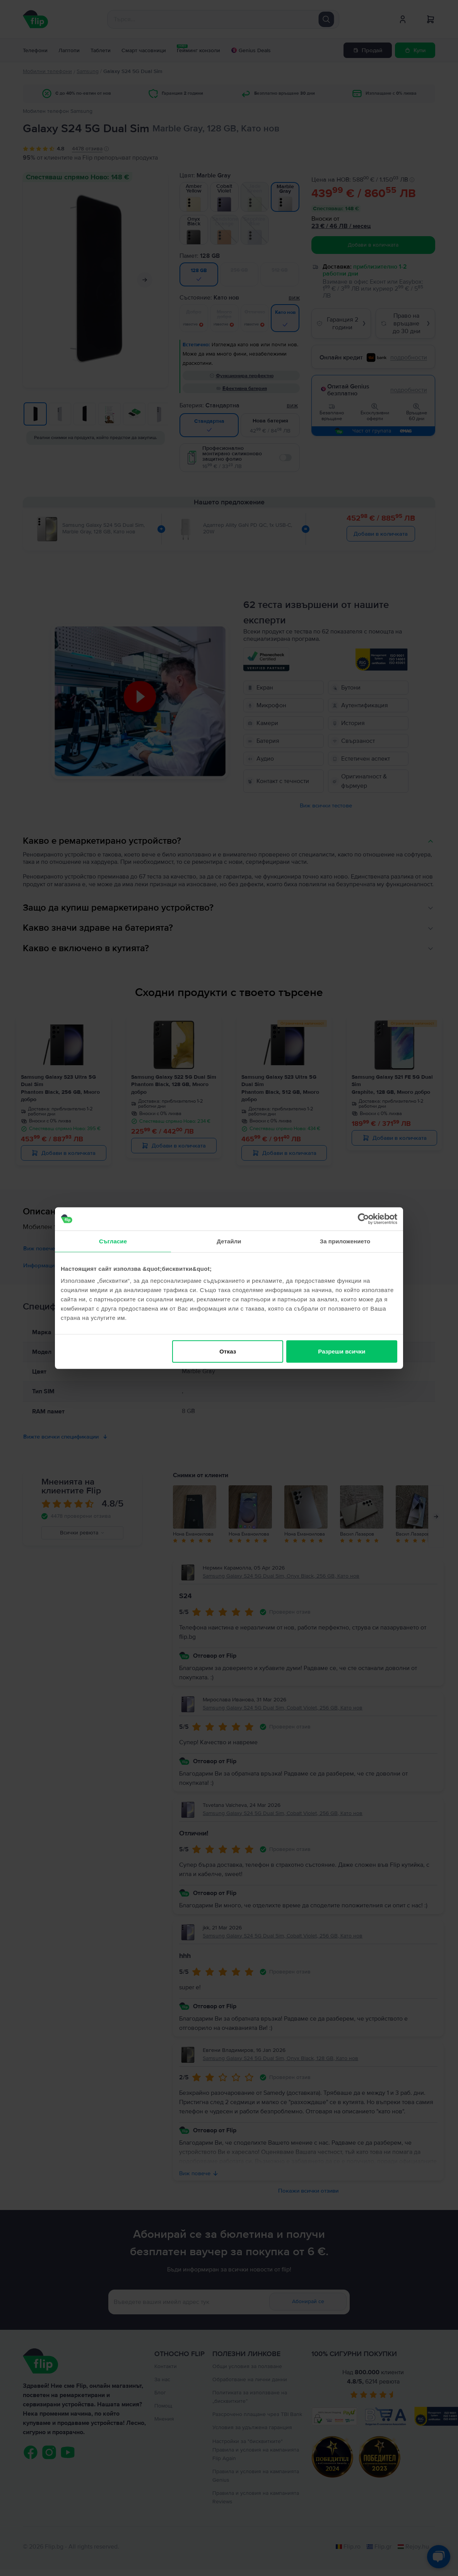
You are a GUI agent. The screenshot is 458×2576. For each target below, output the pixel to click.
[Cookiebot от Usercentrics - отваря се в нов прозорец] (363, 1218)
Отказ (227, 1351)
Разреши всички (341, 1351)
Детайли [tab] (229, 1241)
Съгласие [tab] (113, 1241)
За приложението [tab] (345, 1241)
